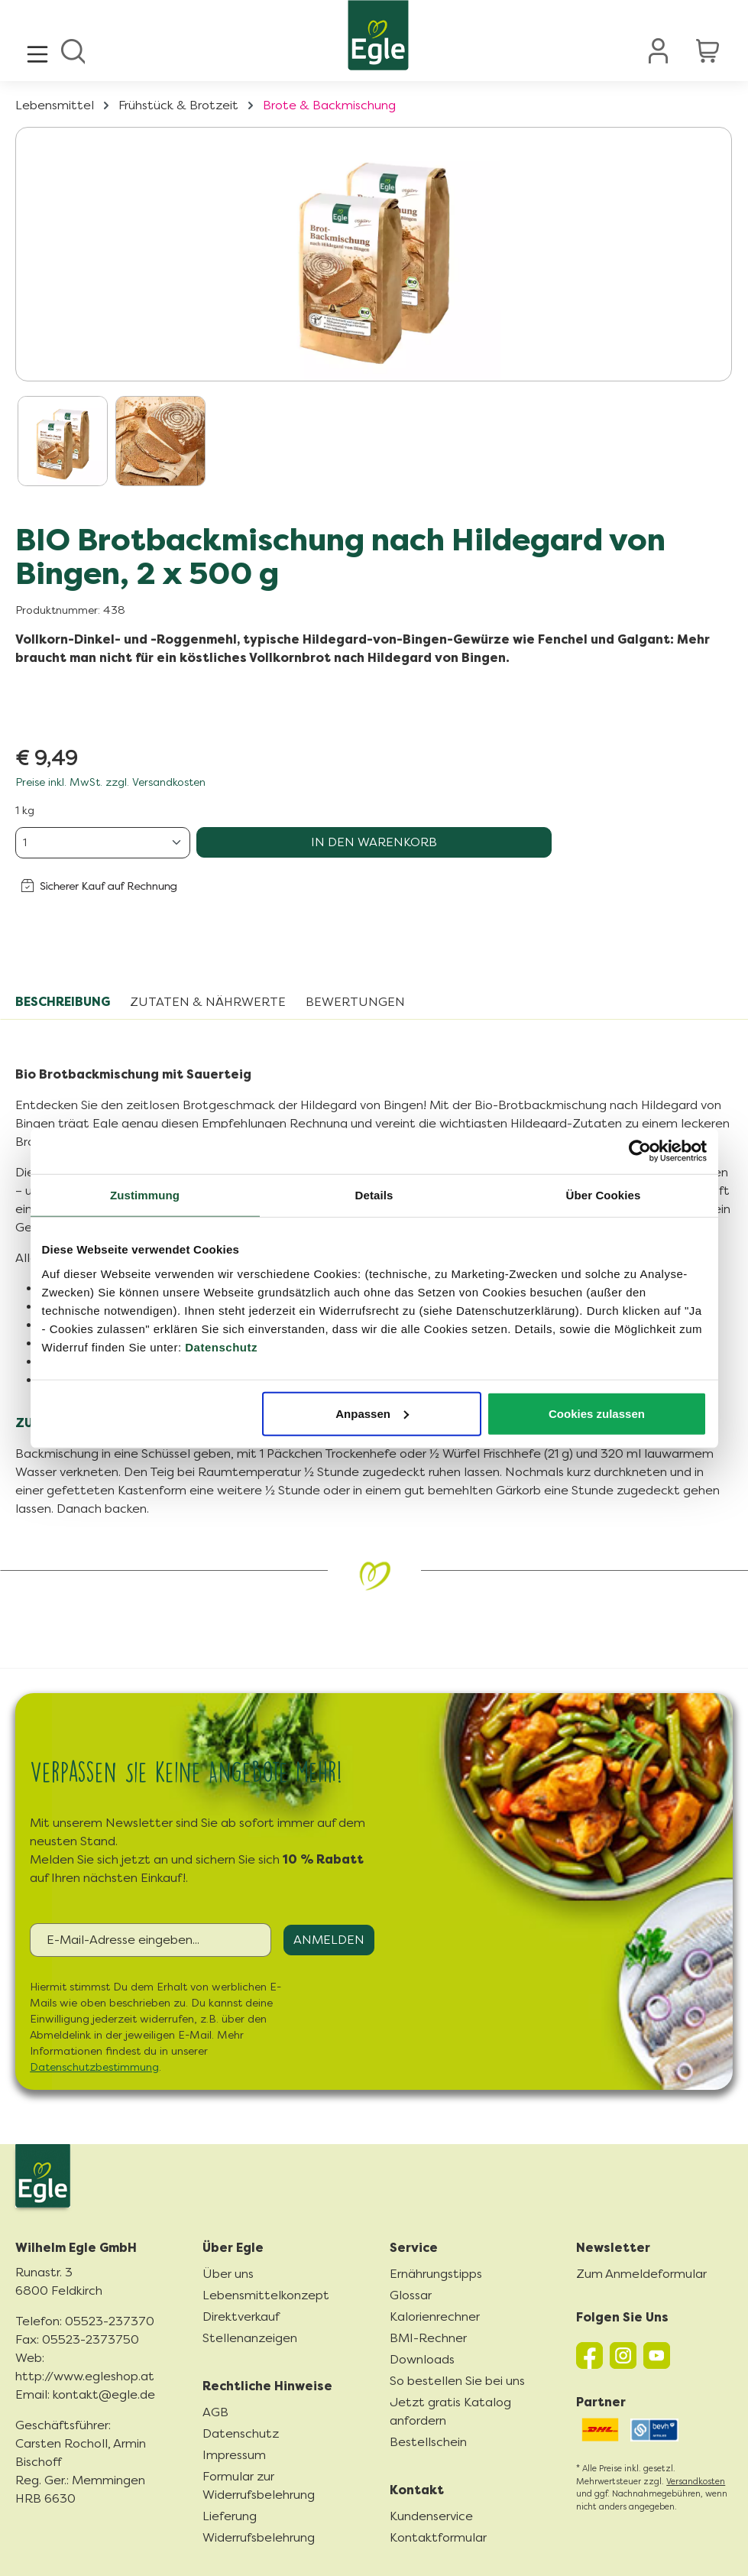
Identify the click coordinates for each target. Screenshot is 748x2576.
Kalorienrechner (435, 2316)
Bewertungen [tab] (355, 1001)
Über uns (228, 2273)
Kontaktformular (438, 2537)
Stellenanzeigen (249, 2338)
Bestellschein (428, 2442)
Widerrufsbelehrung (258, 2537)
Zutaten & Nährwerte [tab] (208, 1001)
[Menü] (37, 49)
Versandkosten (695, 2482)
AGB (215, 2412)
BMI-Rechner (428, 2338)
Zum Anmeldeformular (641, 2273)
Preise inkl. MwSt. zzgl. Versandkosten (110, 782)
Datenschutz (221, 1346)
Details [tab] (374, 1195)
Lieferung (229, 2516)
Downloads (422, 2359)
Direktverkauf (241, 2316)
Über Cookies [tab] (603, 1195)
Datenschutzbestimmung (94, 2067)
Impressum (234, 2455)
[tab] (62, 1002)
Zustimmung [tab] (145, 1195)
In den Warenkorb (374, 842)
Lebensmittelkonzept (265, 2295)
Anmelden (328, 1939)
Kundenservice (431, 2516)
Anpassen (372, 1412)
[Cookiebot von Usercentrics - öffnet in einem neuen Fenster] (640, 1151)
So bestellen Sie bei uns (457, 2380)
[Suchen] (73, 49)
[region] (374, 311)
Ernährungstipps (436, 2273)
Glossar (411, 2295)
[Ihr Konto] (659, 49)
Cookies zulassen (597, 1412)
